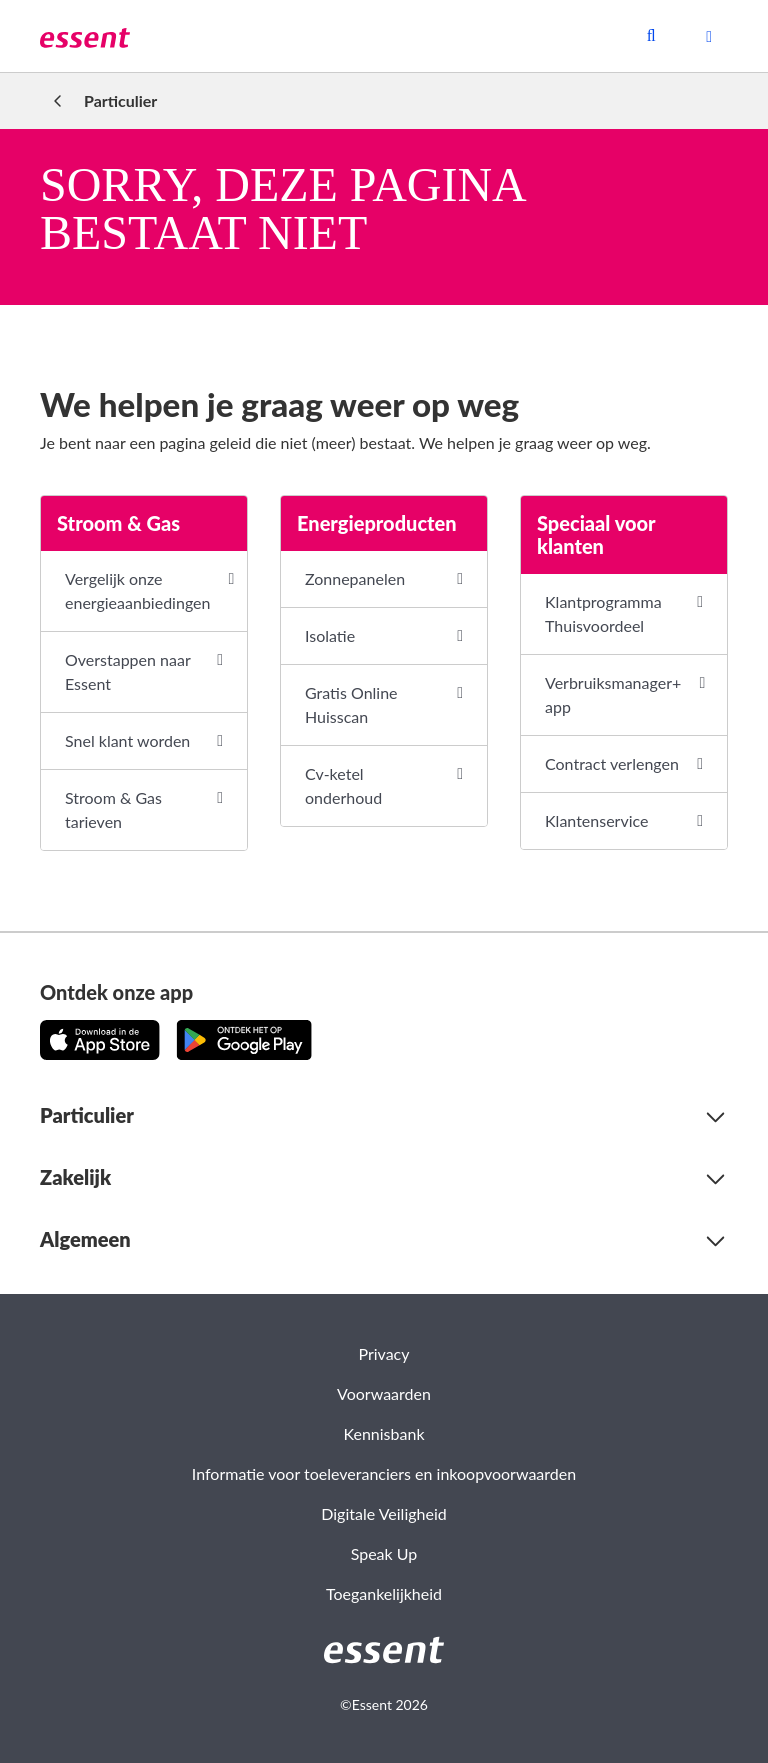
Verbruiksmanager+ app (613, 694)
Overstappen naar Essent (127, 671)
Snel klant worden (127, 740)
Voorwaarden (384, 1393)
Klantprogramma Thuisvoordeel (603, 613)
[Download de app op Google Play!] (244, 1040)
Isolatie (330, 635)
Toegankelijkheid (384, 1593)
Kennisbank (383, 1433)
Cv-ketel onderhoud (343, 785)
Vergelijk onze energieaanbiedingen (137, 590)
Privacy (383, 1353)
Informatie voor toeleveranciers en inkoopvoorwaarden (384, 1473)
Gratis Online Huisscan (351, 704)
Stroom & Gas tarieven (113, 809)
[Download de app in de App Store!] (100, 1040)
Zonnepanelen (355, 578)
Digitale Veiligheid (383, 1513)
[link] (85, 36)
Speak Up (384, 1553)
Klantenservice (596, 820)
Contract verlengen (612, 763)
